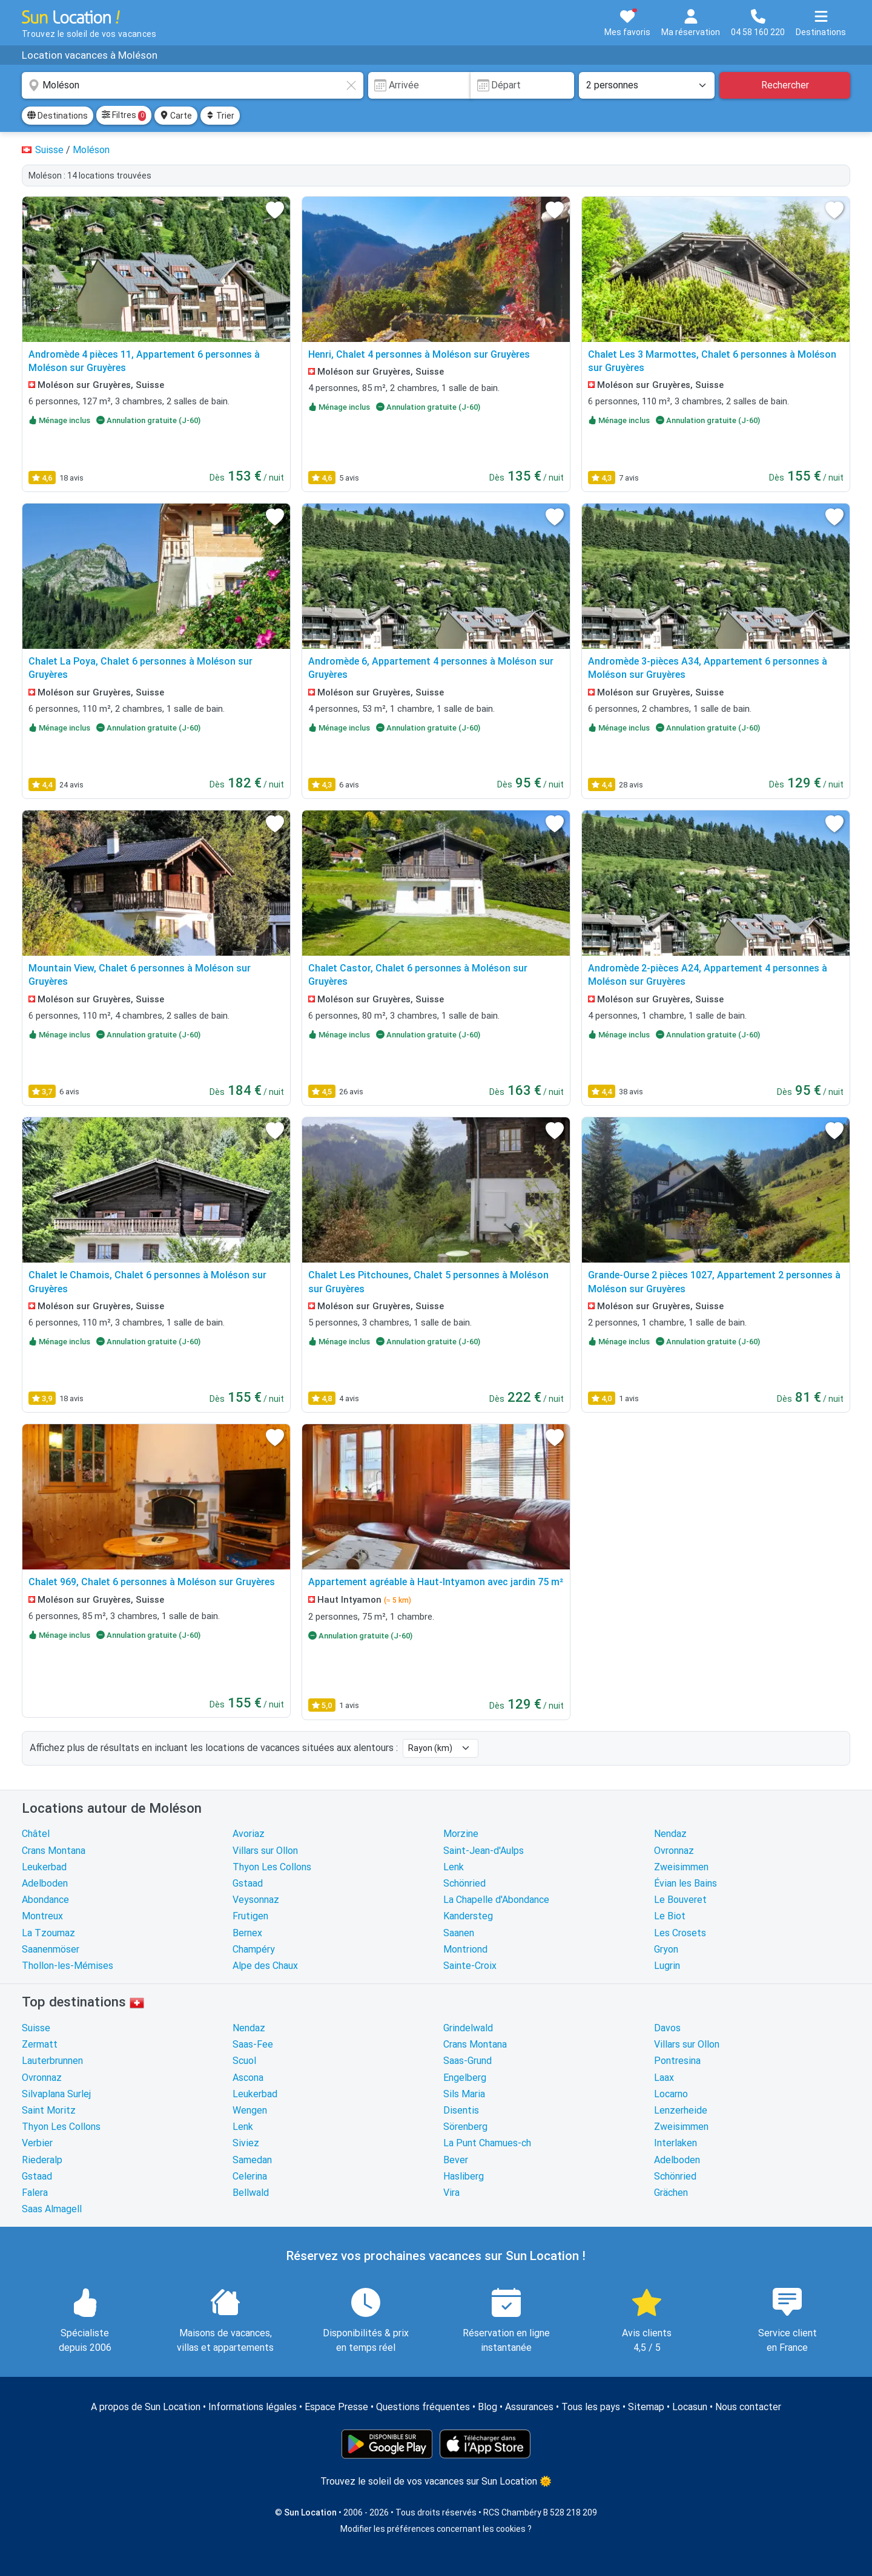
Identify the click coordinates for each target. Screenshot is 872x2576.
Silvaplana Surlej (56, 2094)
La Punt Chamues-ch (487, 2143)
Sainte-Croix (470, 1965)
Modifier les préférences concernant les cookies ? (436, 2529)
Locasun (689, 2407)
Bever (455, 2160)
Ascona (248, 2077)
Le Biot (669, 1916)
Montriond (465, 1949)
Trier (220, 115)
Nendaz (670, 1833)
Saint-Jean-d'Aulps (483, 1850)
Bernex (247, 1933)
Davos (667, 2028)
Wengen (250, 2110)
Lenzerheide (680, 2110)
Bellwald (251, 2192)
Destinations (57, 115)
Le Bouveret (680, 1899)
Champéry (254, 1949)
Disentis (461, 2110)
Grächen (671, 2192)
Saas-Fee (253, 2044)
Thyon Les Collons (272, 1867)
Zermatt (40, 2044)
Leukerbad (44, 1867)
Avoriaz (249, 1833)
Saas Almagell (52, 2209)
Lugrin (667, 1965)
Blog (487, 2407)
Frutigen (250, 1916)
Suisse (36, 2028)
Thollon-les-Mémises (67, 1965)
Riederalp (42, 2160)
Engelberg (464, 2077)
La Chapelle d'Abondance (496, 1899)
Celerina (250, 2176)
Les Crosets (680, 1933)
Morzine (460, 1833)
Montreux (42, 1916)
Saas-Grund (467, 2060)
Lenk (453, 1867)
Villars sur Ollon (265, 1850)
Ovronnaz (674, 1850)
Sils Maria (464, 2094)
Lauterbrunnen (52, 2060)
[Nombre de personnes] (647, 85)
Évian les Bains (685, 1883)
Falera (35, 2192)
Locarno (671, 2094)
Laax (664, 2077)
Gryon (666, 1949)
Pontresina (677, 2060)
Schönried (464, 1883)
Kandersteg (468, 1916)
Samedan (252, 2160)
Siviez (246, 2143)
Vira (451, 2192)
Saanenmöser (50, 1949)
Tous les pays (590, 2407)
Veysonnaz (256, 1899)
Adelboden (45, 1883)
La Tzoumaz (48, 1933)
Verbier (37, 2143)
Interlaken (675, 2143)
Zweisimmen (681, 1867)
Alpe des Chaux (265, 1965)
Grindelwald (468, 2028)
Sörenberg (465, 2126)
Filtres (124, 115)
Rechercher (785, 85)
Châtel (36, 1833)
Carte (176, 115)
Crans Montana (53, 1850)
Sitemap (646, 2407)
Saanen (458, 1933)
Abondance (45, 1899)
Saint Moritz (49, 2110)
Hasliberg (463, 2176)
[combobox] (192, 85)
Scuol (244, 2060)
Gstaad (248, 1883)
